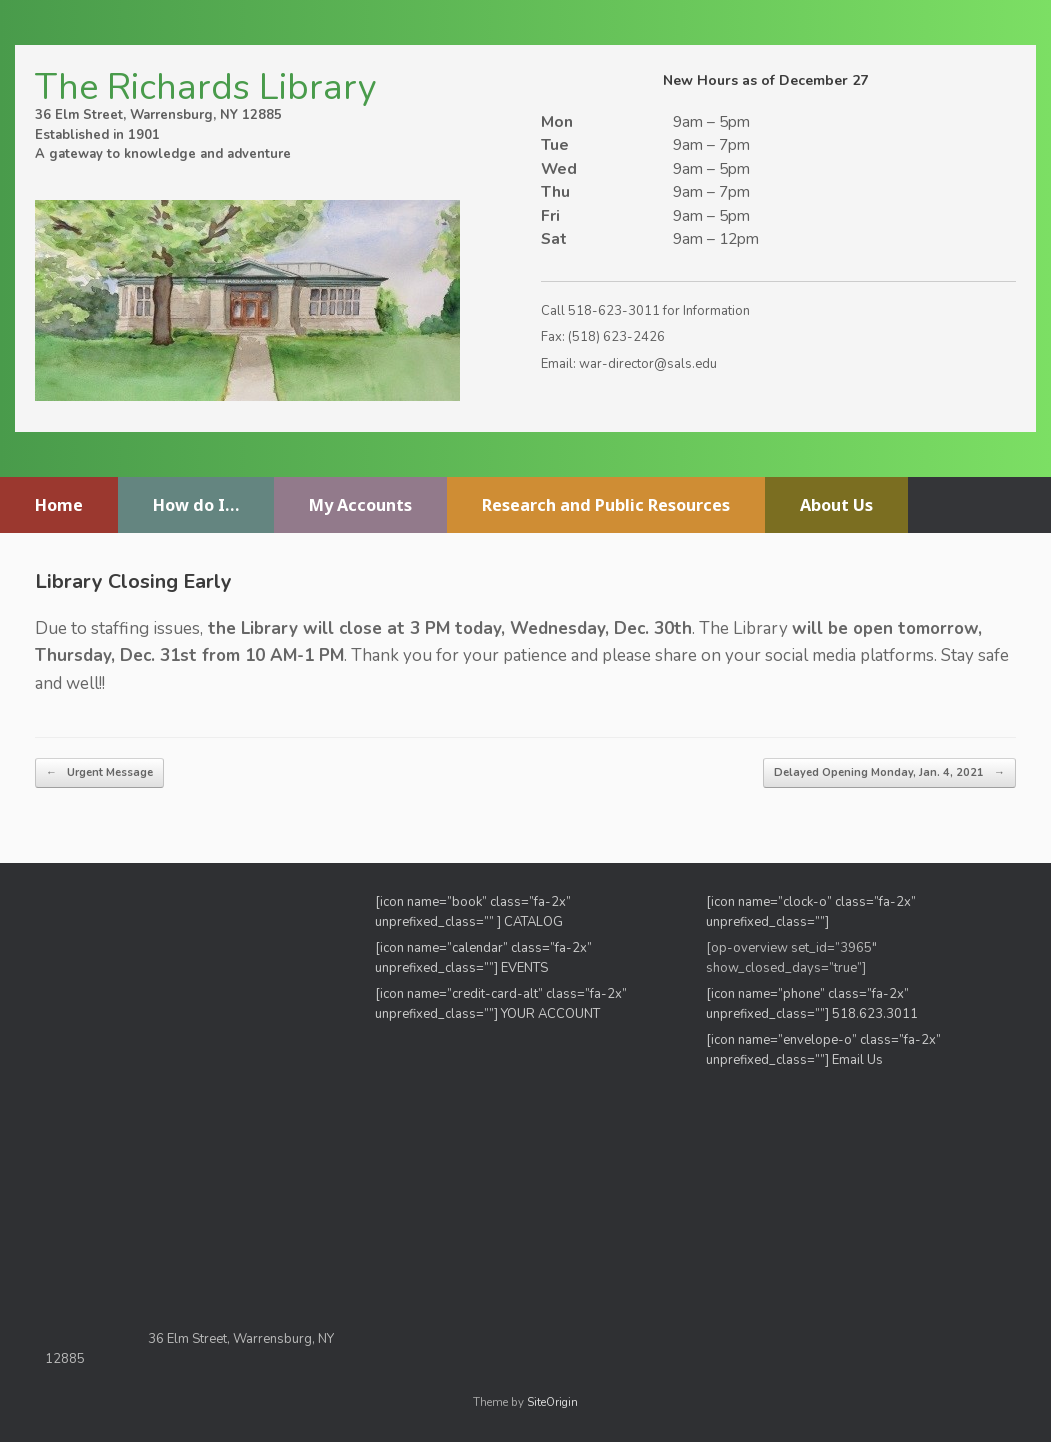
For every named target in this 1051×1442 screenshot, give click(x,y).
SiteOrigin (552, 1402)
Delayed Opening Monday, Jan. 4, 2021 (889, 773)
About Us (836, 505)
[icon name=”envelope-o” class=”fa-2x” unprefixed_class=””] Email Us (823, 1050)
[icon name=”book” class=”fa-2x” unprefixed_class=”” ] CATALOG (473, 912)
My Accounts (360, 505)
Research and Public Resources (606, 505)
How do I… (196, 505)
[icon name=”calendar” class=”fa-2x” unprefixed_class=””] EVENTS (483, 958)
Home (59, 505)
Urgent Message (99, 773)
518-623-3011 (614, 311)
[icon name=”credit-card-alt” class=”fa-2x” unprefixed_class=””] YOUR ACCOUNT (501, 1004)
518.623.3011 (876, 1014)
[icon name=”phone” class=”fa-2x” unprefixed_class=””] (807, 1004)
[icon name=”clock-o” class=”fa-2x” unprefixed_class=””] (811, 912)
